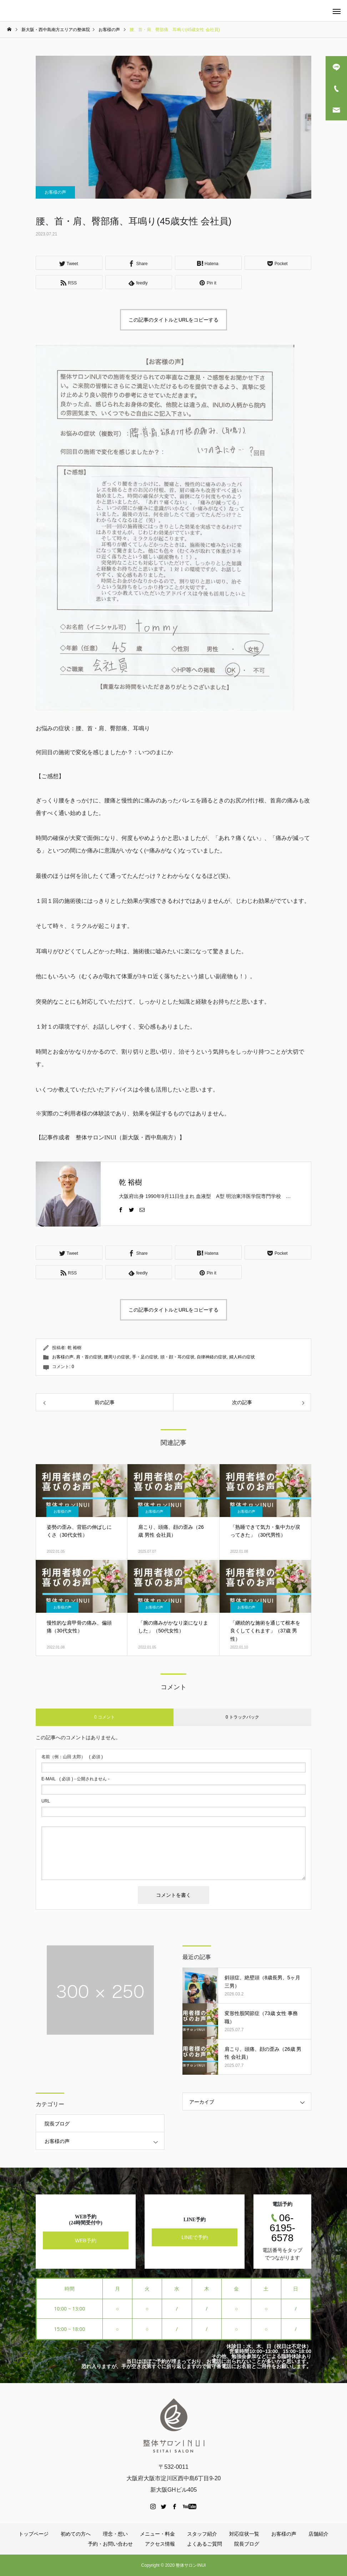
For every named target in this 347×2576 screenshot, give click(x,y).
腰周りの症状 (117, 1356)
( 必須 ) (72, 1757)
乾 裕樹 (130, 1182)
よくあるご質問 (204, 2544)
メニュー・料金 (157, 2534)
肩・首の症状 (89, 1356)
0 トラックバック (242, 1717)
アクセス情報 (160, 2544)
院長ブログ (57, 2124)
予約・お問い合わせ (110, 2544)
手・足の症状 (145, 1356)
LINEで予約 (194, 2237)
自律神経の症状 (212, 1356)
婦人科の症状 (242, 1356)
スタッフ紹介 (202, 2534)
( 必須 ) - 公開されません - (75, 1779)
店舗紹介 (318, 2534)
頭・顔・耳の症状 (177, 1356)
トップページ (34, 2534)
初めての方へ (76, 2534)
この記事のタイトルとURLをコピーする (173, 320)
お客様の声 (55, 192)
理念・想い (115, 2534)
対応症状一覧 (244, 2534)
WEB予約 (85, 2240)
